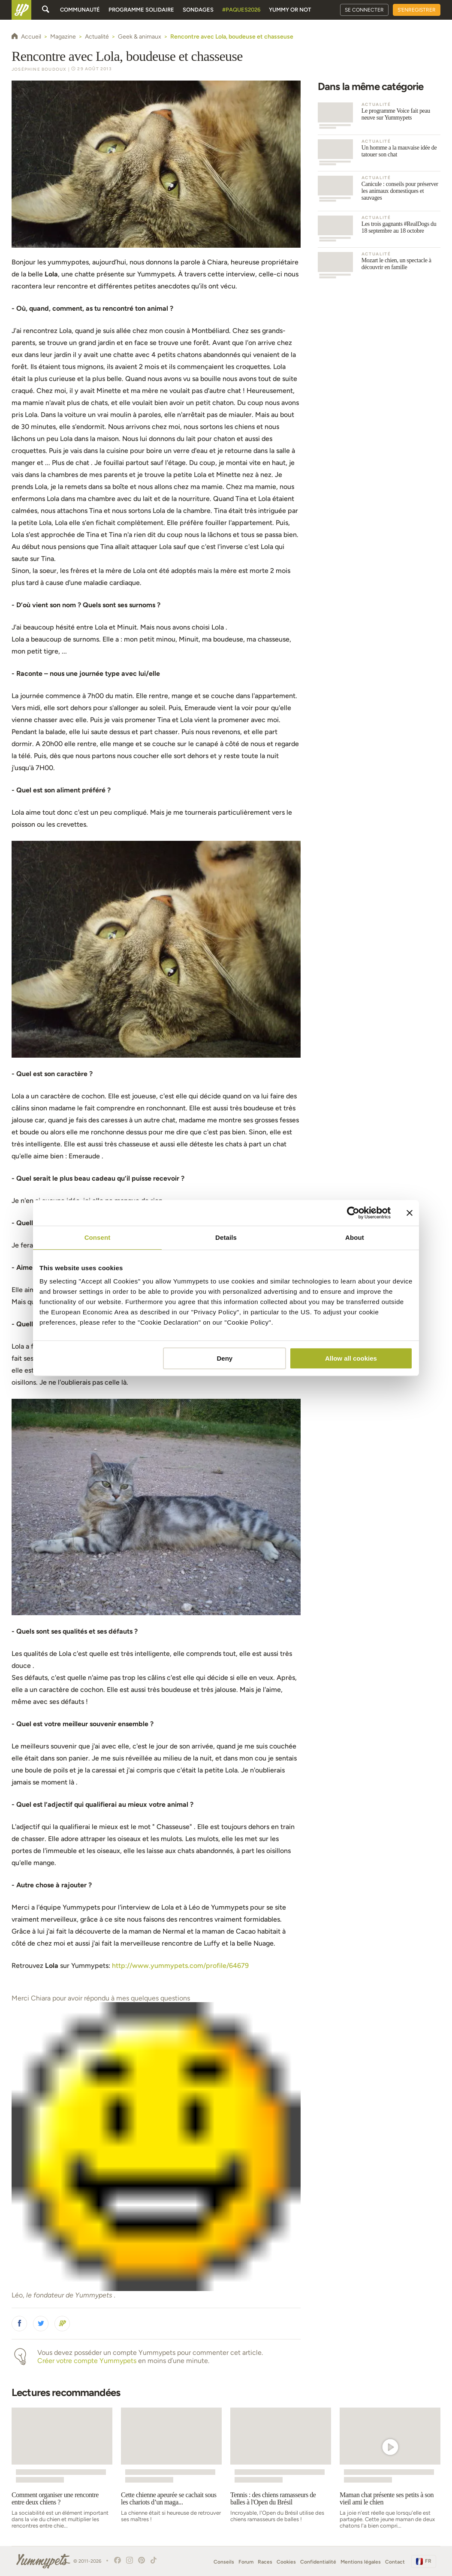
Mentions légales (361, 2562)
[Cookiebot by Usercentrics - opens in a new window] (353, 1212)
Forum (245, 2562)
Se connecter (364, 10)
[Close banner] (410, 1213)
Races (265, 2562)
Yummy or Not (290, 9)
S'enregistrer (417, 10)
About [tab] (354, 1237)
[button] (19, 2323)
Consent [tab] (97, 1237)
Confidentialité (318, 2562)
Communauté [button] (80, 9)
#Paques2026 (241, 9)
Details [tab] (226, 1237)
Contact (395, 2562)
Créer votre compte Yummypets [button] (86, 2361)
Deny (225, 1358)
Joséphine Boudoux (39, 69)
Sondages (198, 9)
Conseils (224, 2562)
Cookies (286, 2562)
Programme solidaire (141, 9)
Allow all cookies (351, 1358)
